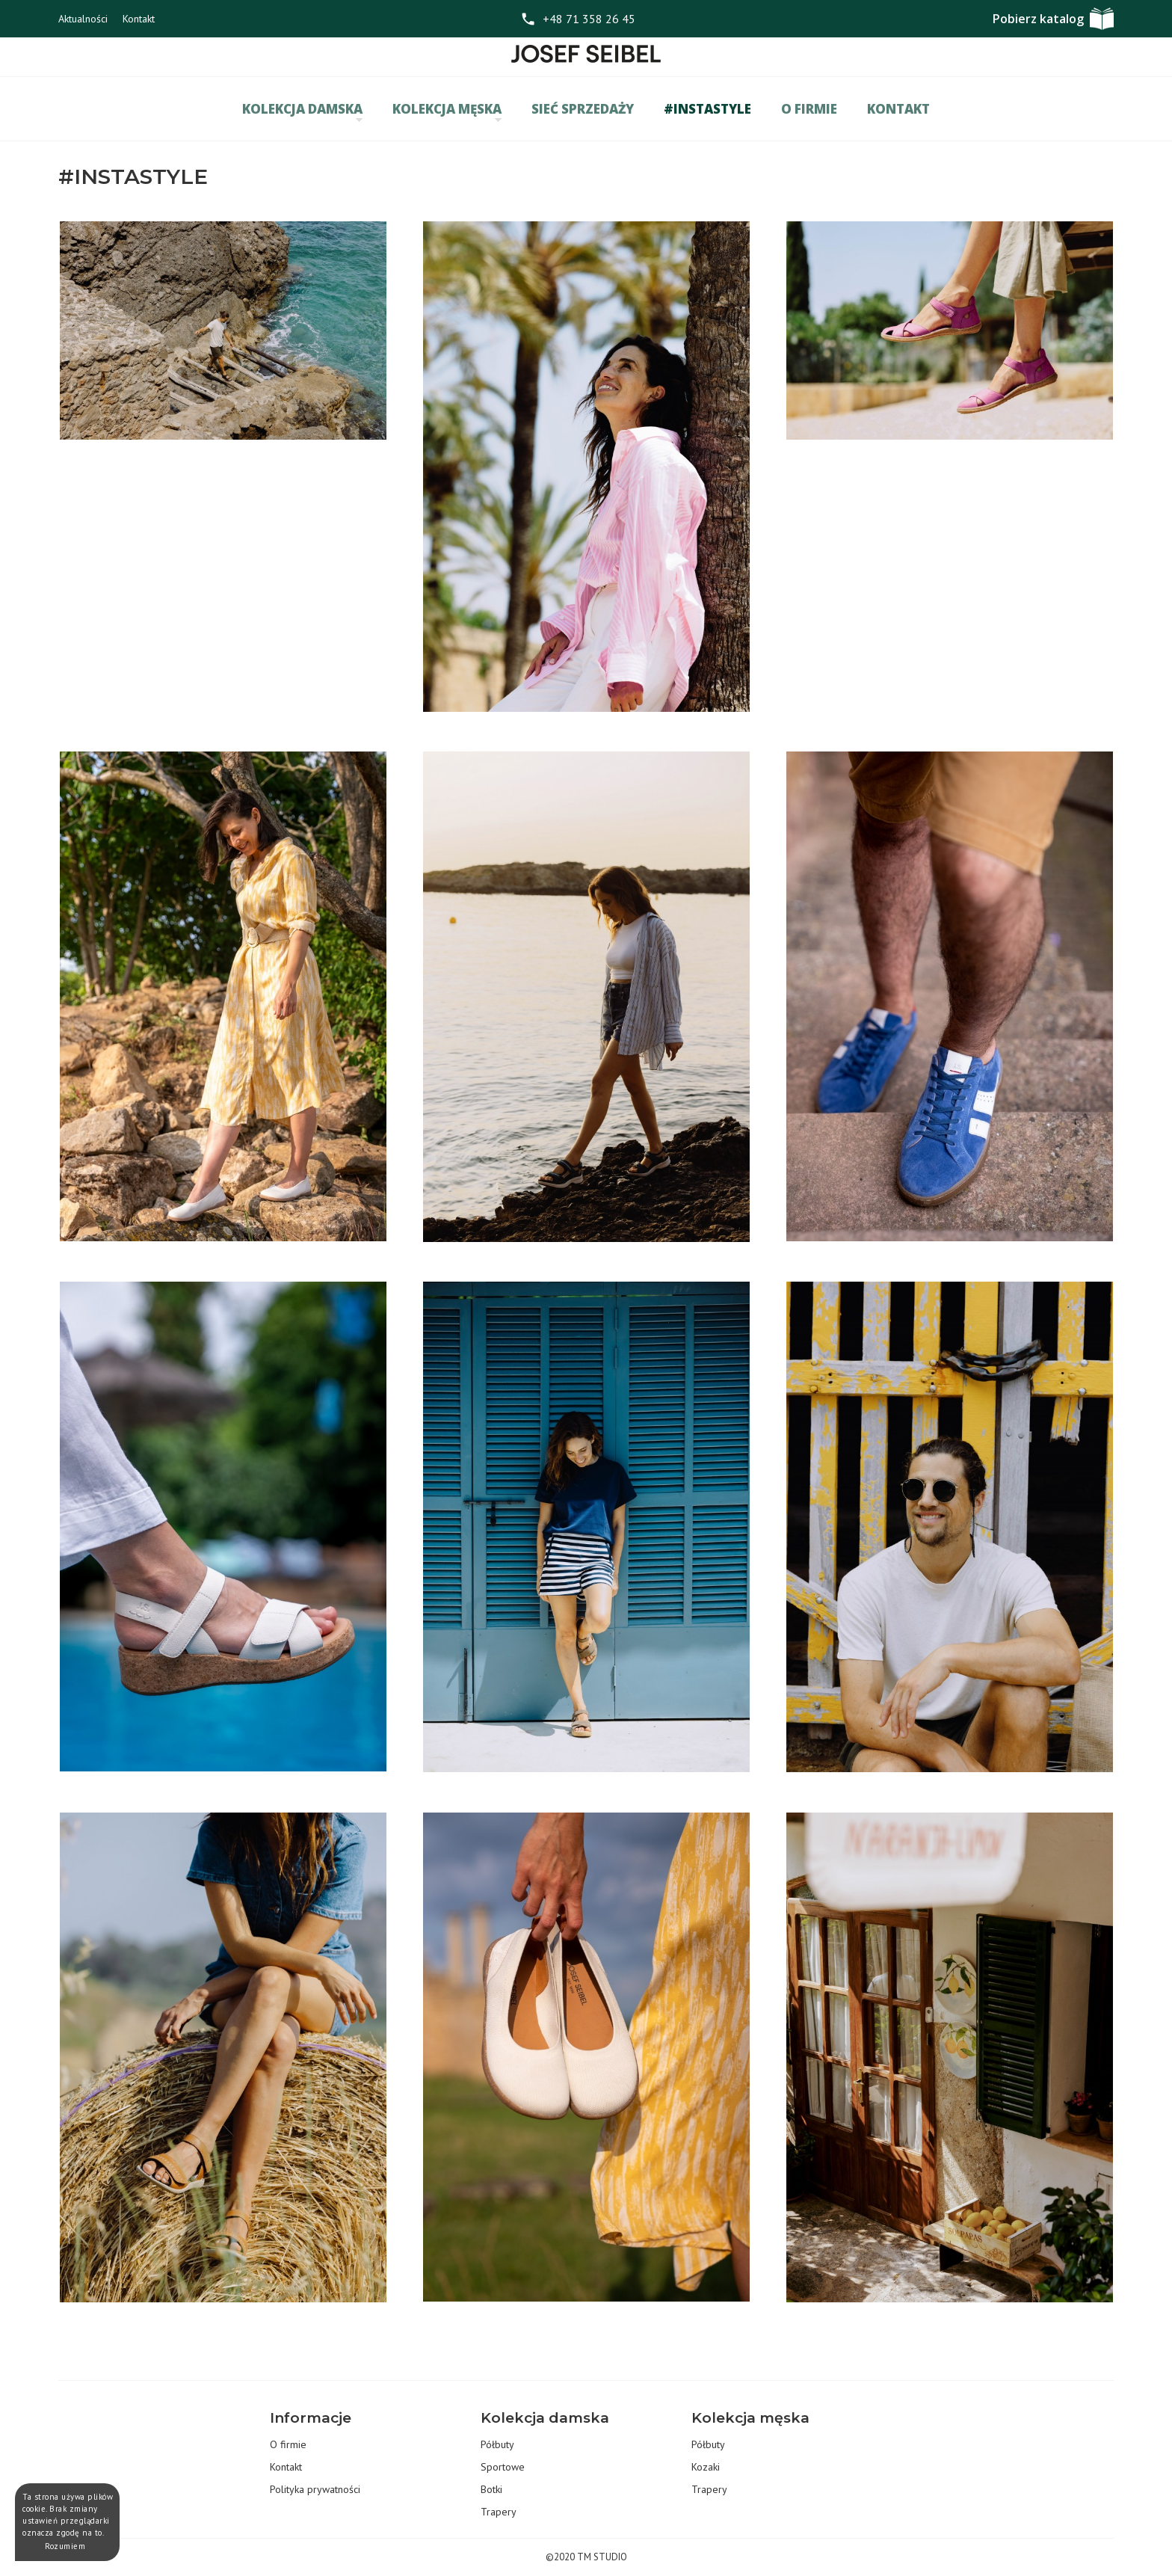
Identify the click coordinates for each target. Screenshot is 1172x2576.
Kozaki (705, 2467)
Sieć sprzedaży (582, 108)
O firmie (809, 108)
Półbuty (497, 2444)
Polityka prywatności (315, 2489)
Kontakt (139, 18)
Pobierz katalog (1038, 18)
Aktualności (83, 18)
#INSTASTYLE (707, 108)
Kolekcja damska (302, 111)
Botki (491, 2489)
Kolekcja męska (447, 111)
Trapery (498, 2511)
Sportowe (503, 2467)
